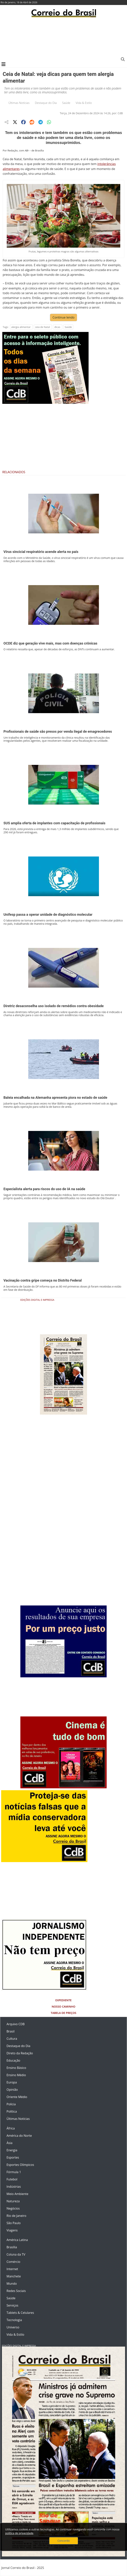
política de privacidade (19, 2533)
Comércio (13, 2262)
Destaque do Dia (46, 103)
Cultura (12, 2038)
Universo (13, 2327)
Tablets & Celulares (20, 2313)
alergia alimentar (21, 327)
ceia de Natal (42, 327)
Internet (12, 2269)
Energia (12, 2150)
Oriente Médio (17, 2097)
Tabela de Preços (63, 2013)
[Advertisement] (63, 39)
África (11, 2128)
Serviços (12, 2305)
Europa (12, 2082)
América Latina (17, 2240)
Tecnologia (14, 2320)
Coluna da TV (16, 2254)
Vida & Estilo (84, 103)
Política (12, 2111)
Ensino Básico (16, 2068)
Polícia (11, 2104)
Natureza (13, 2201)
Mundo (12, 2283)
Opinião (12, 2089)
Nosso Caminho (63, 2006)
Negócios (13, 2208)
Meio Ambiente (17, 2194)
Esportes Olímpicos (20, 2165)
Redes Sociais (16, 2291)
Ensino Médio (16, 2075)
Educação (13, 2060)
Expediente (63, 2000)
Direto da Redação (20, 2053)
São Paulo (14, 2223)
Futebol (12, 2179)
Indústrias (14, 2186)
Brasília (12, 2247)
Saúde (66, 103)
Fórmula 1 (14, 2172)
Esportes (13, 2157)
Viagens (12, 2230)
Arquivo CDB (16, 2024)
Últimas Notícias (19, 103)
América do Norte (19, 2135)
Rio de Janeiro (16, 2216)
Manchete (14, 2276)
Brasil (10, 2031)
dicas (57, 327)
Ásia (9, 2143)
